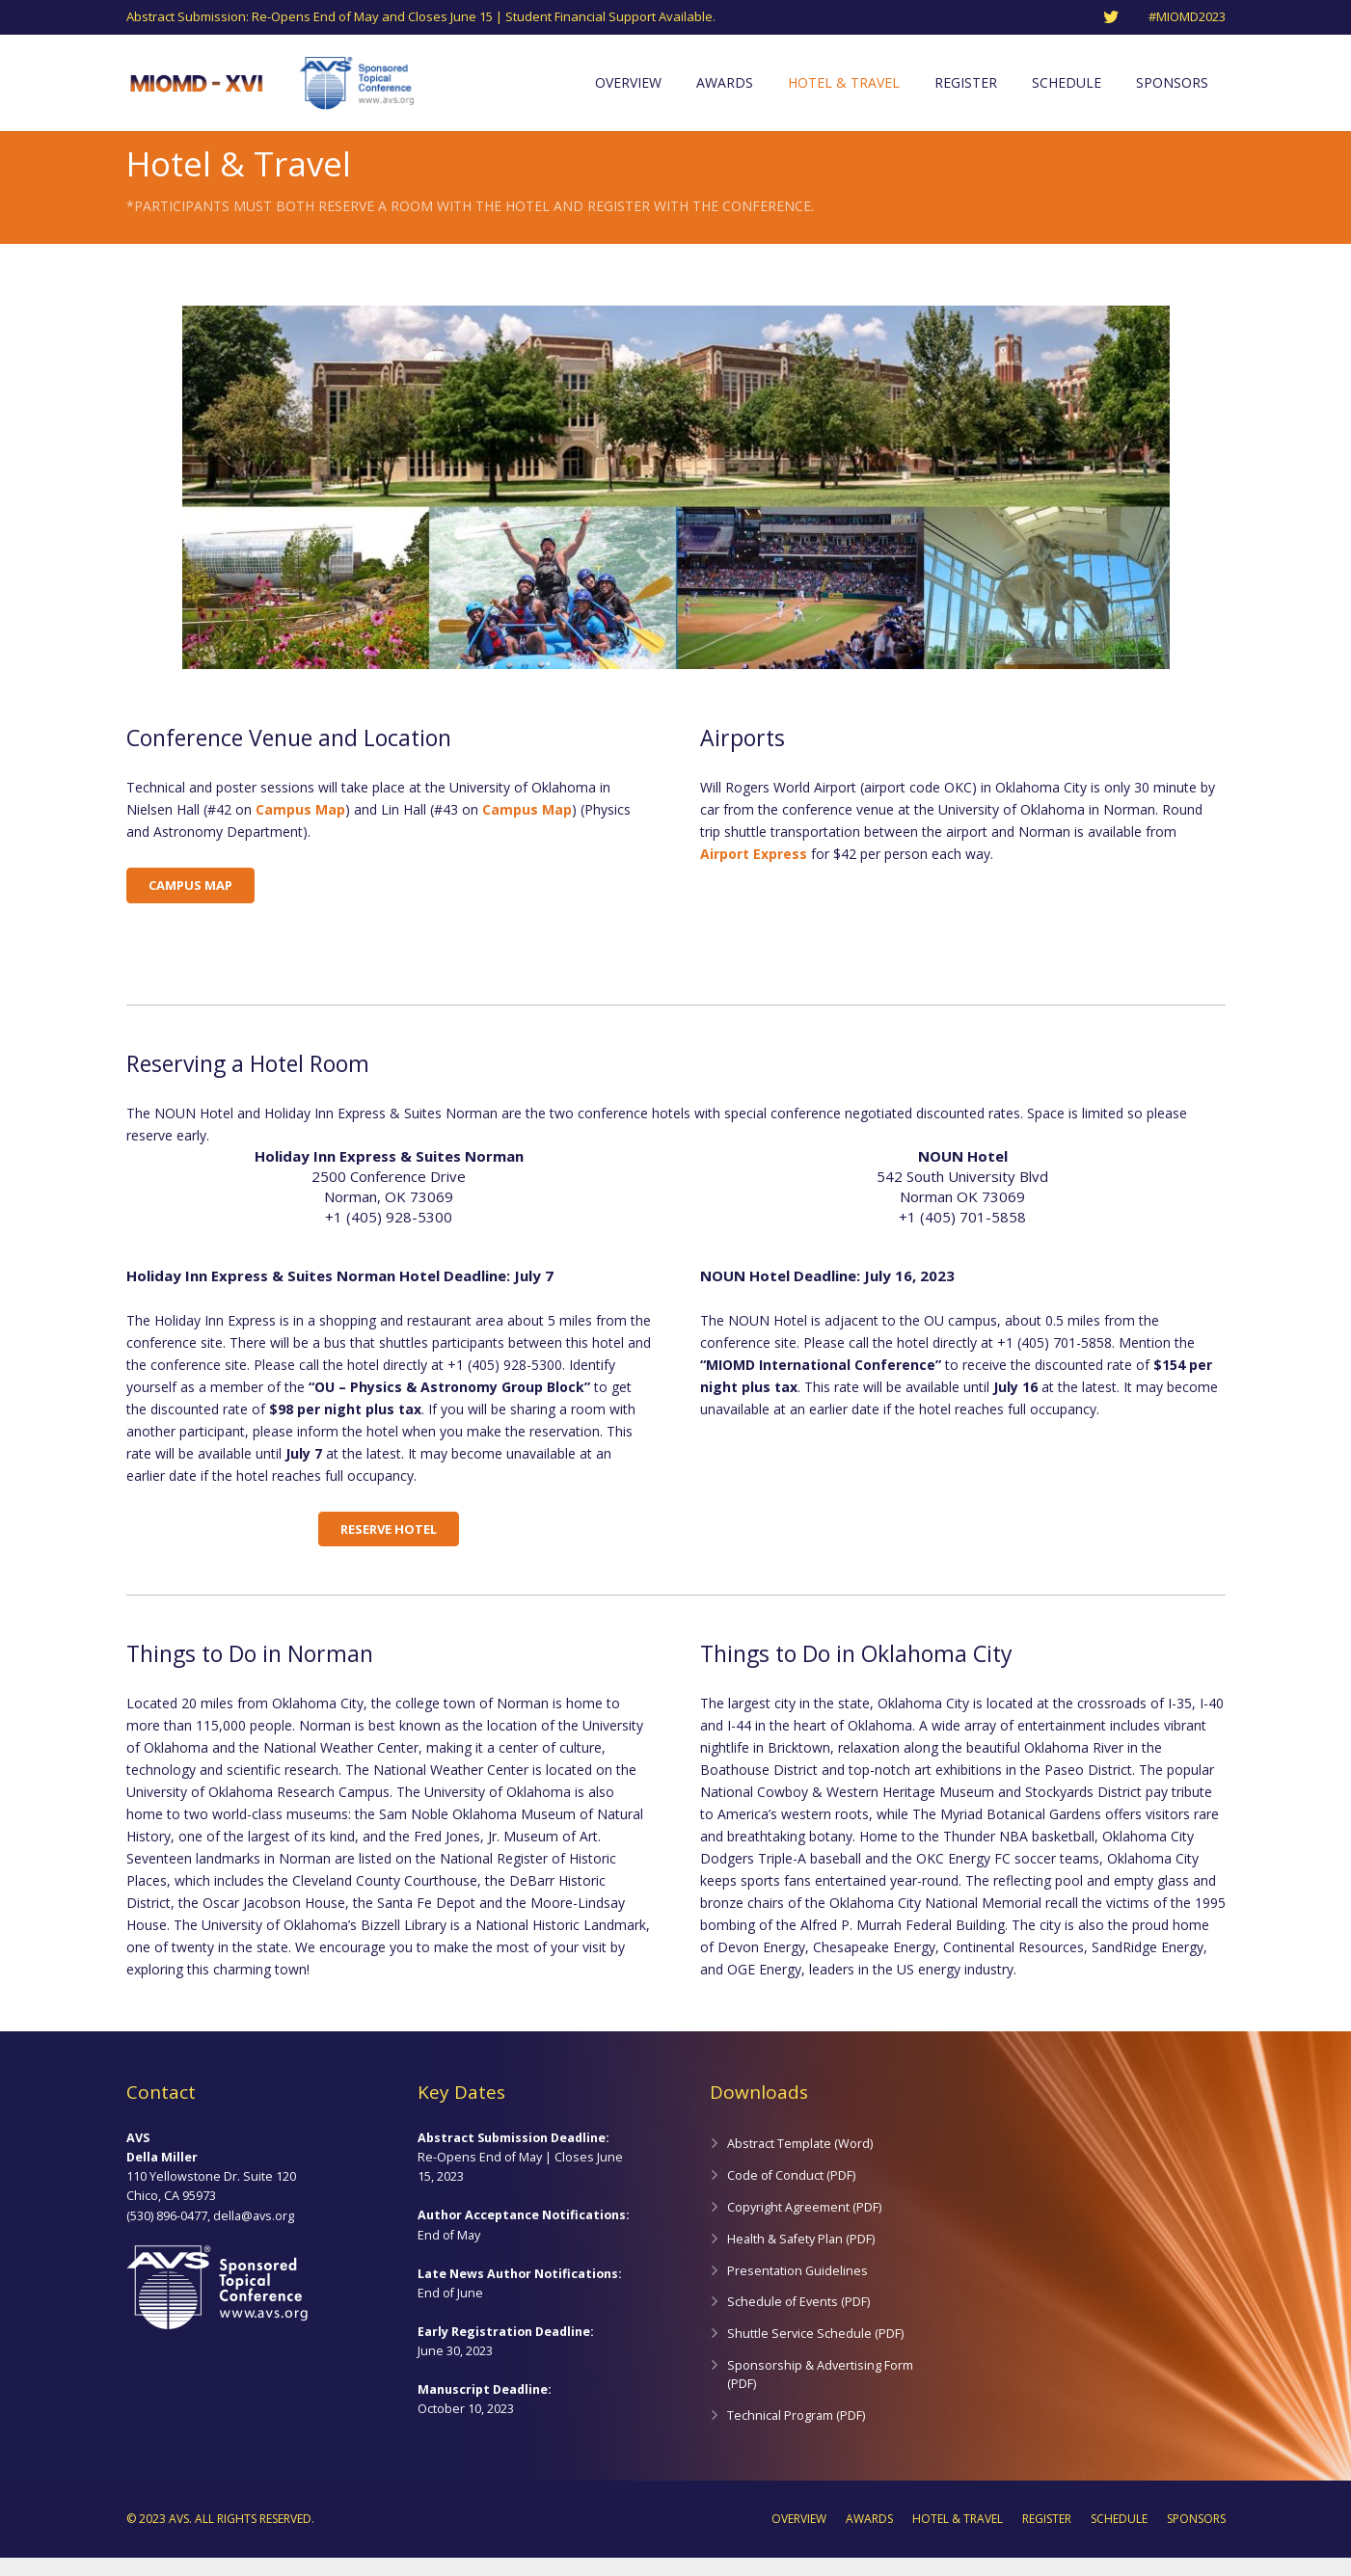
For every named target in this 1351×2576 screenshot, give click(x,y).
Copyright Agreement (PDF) (804, 2225)
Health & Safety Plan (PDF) (801, 2257)
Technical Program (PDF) (796, 2434)
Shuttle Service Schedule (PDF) (815, 2352)
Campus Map (300, 827)
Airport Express (753, 872)
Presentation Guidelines (797, 2289)
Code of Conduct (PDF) (791, 2194)
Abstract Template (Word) (800, 2162)
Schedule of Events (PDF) (798, 2320)
